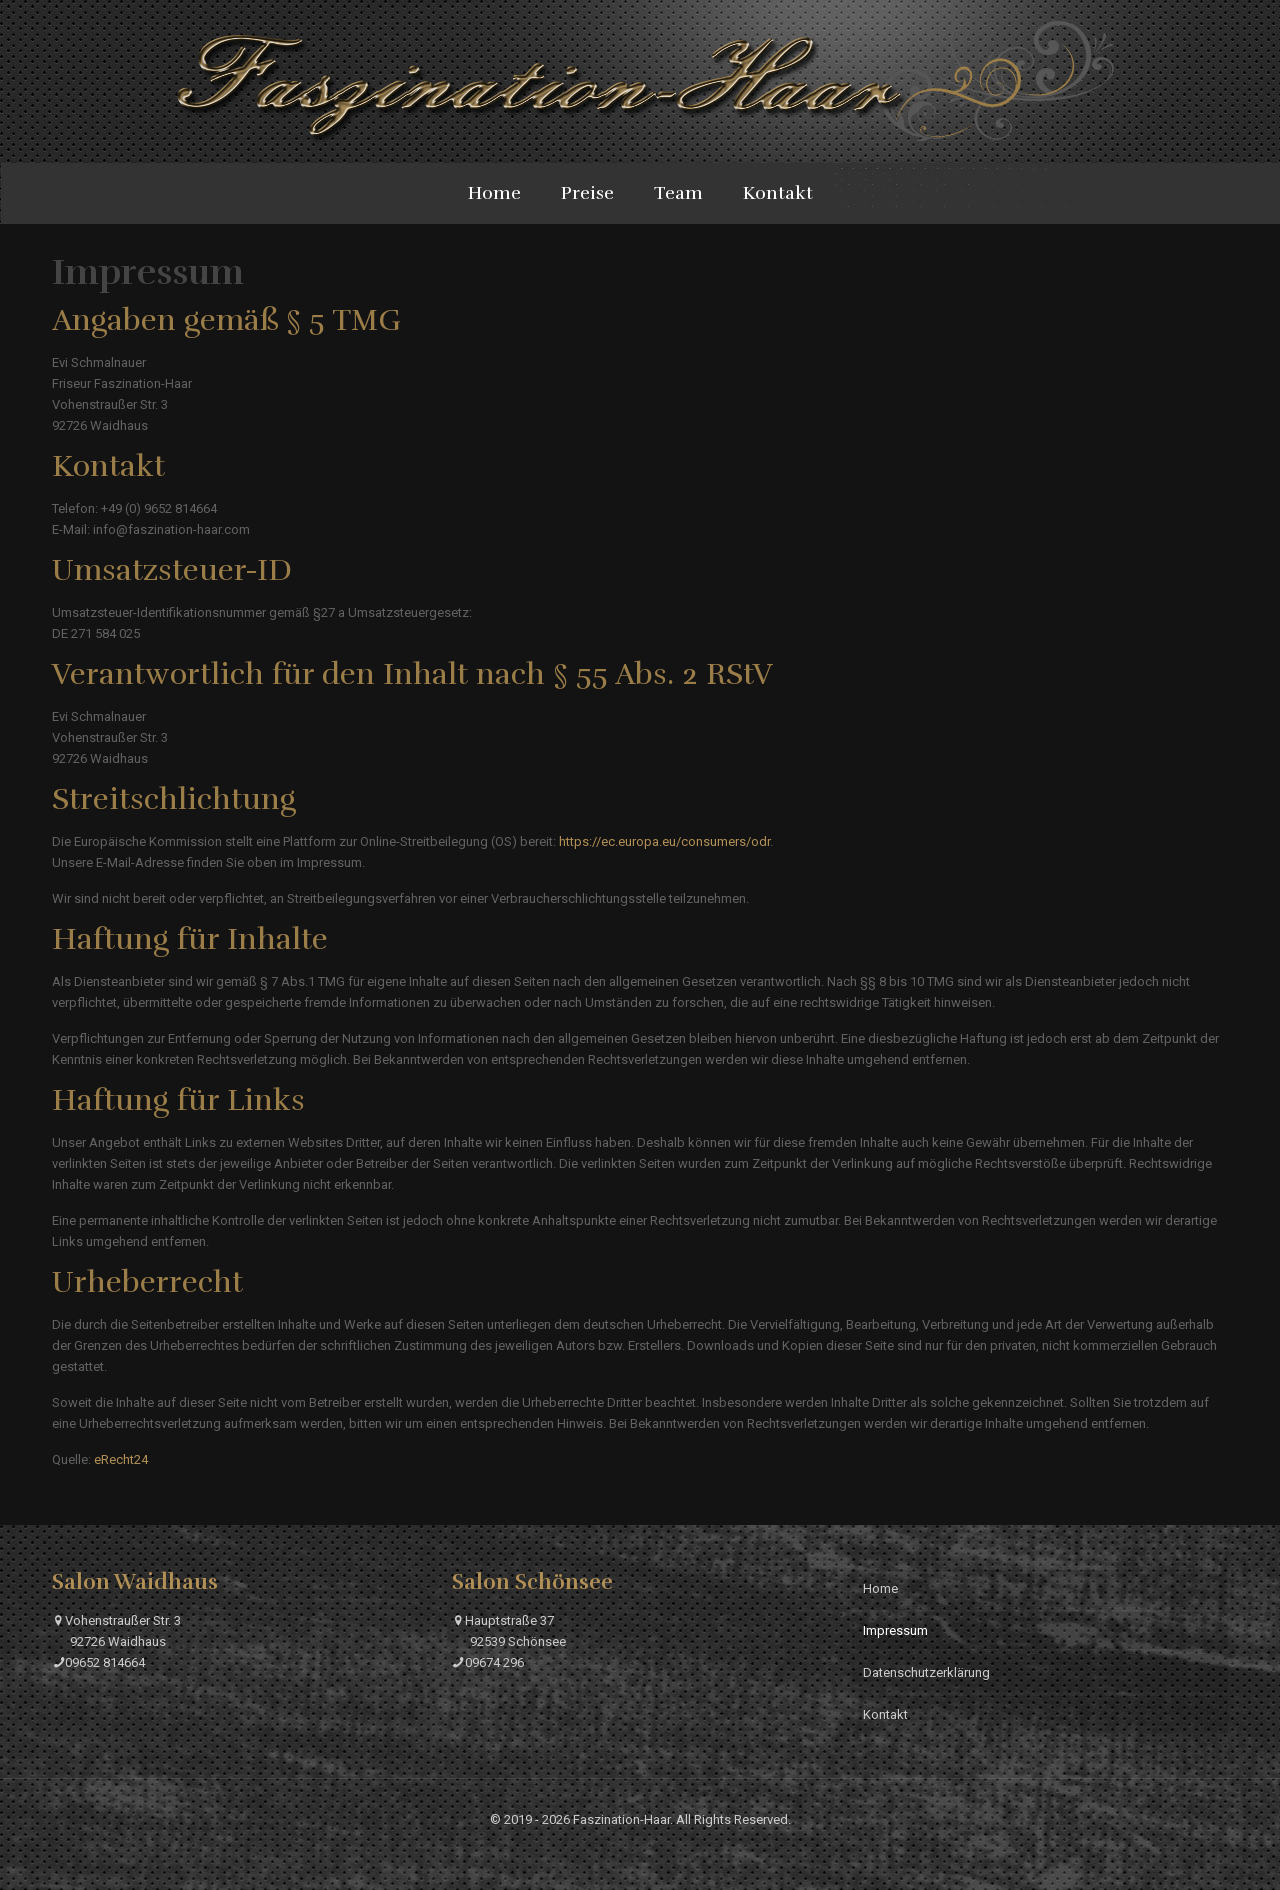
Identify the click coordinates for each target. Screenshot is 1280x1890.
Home (880, 1588)
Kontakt (885, 1714)
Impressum (895, 1630)
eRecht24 (121, 1459)
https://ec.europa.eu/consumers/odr (664, 841)
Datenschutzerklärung (926, 1672)
